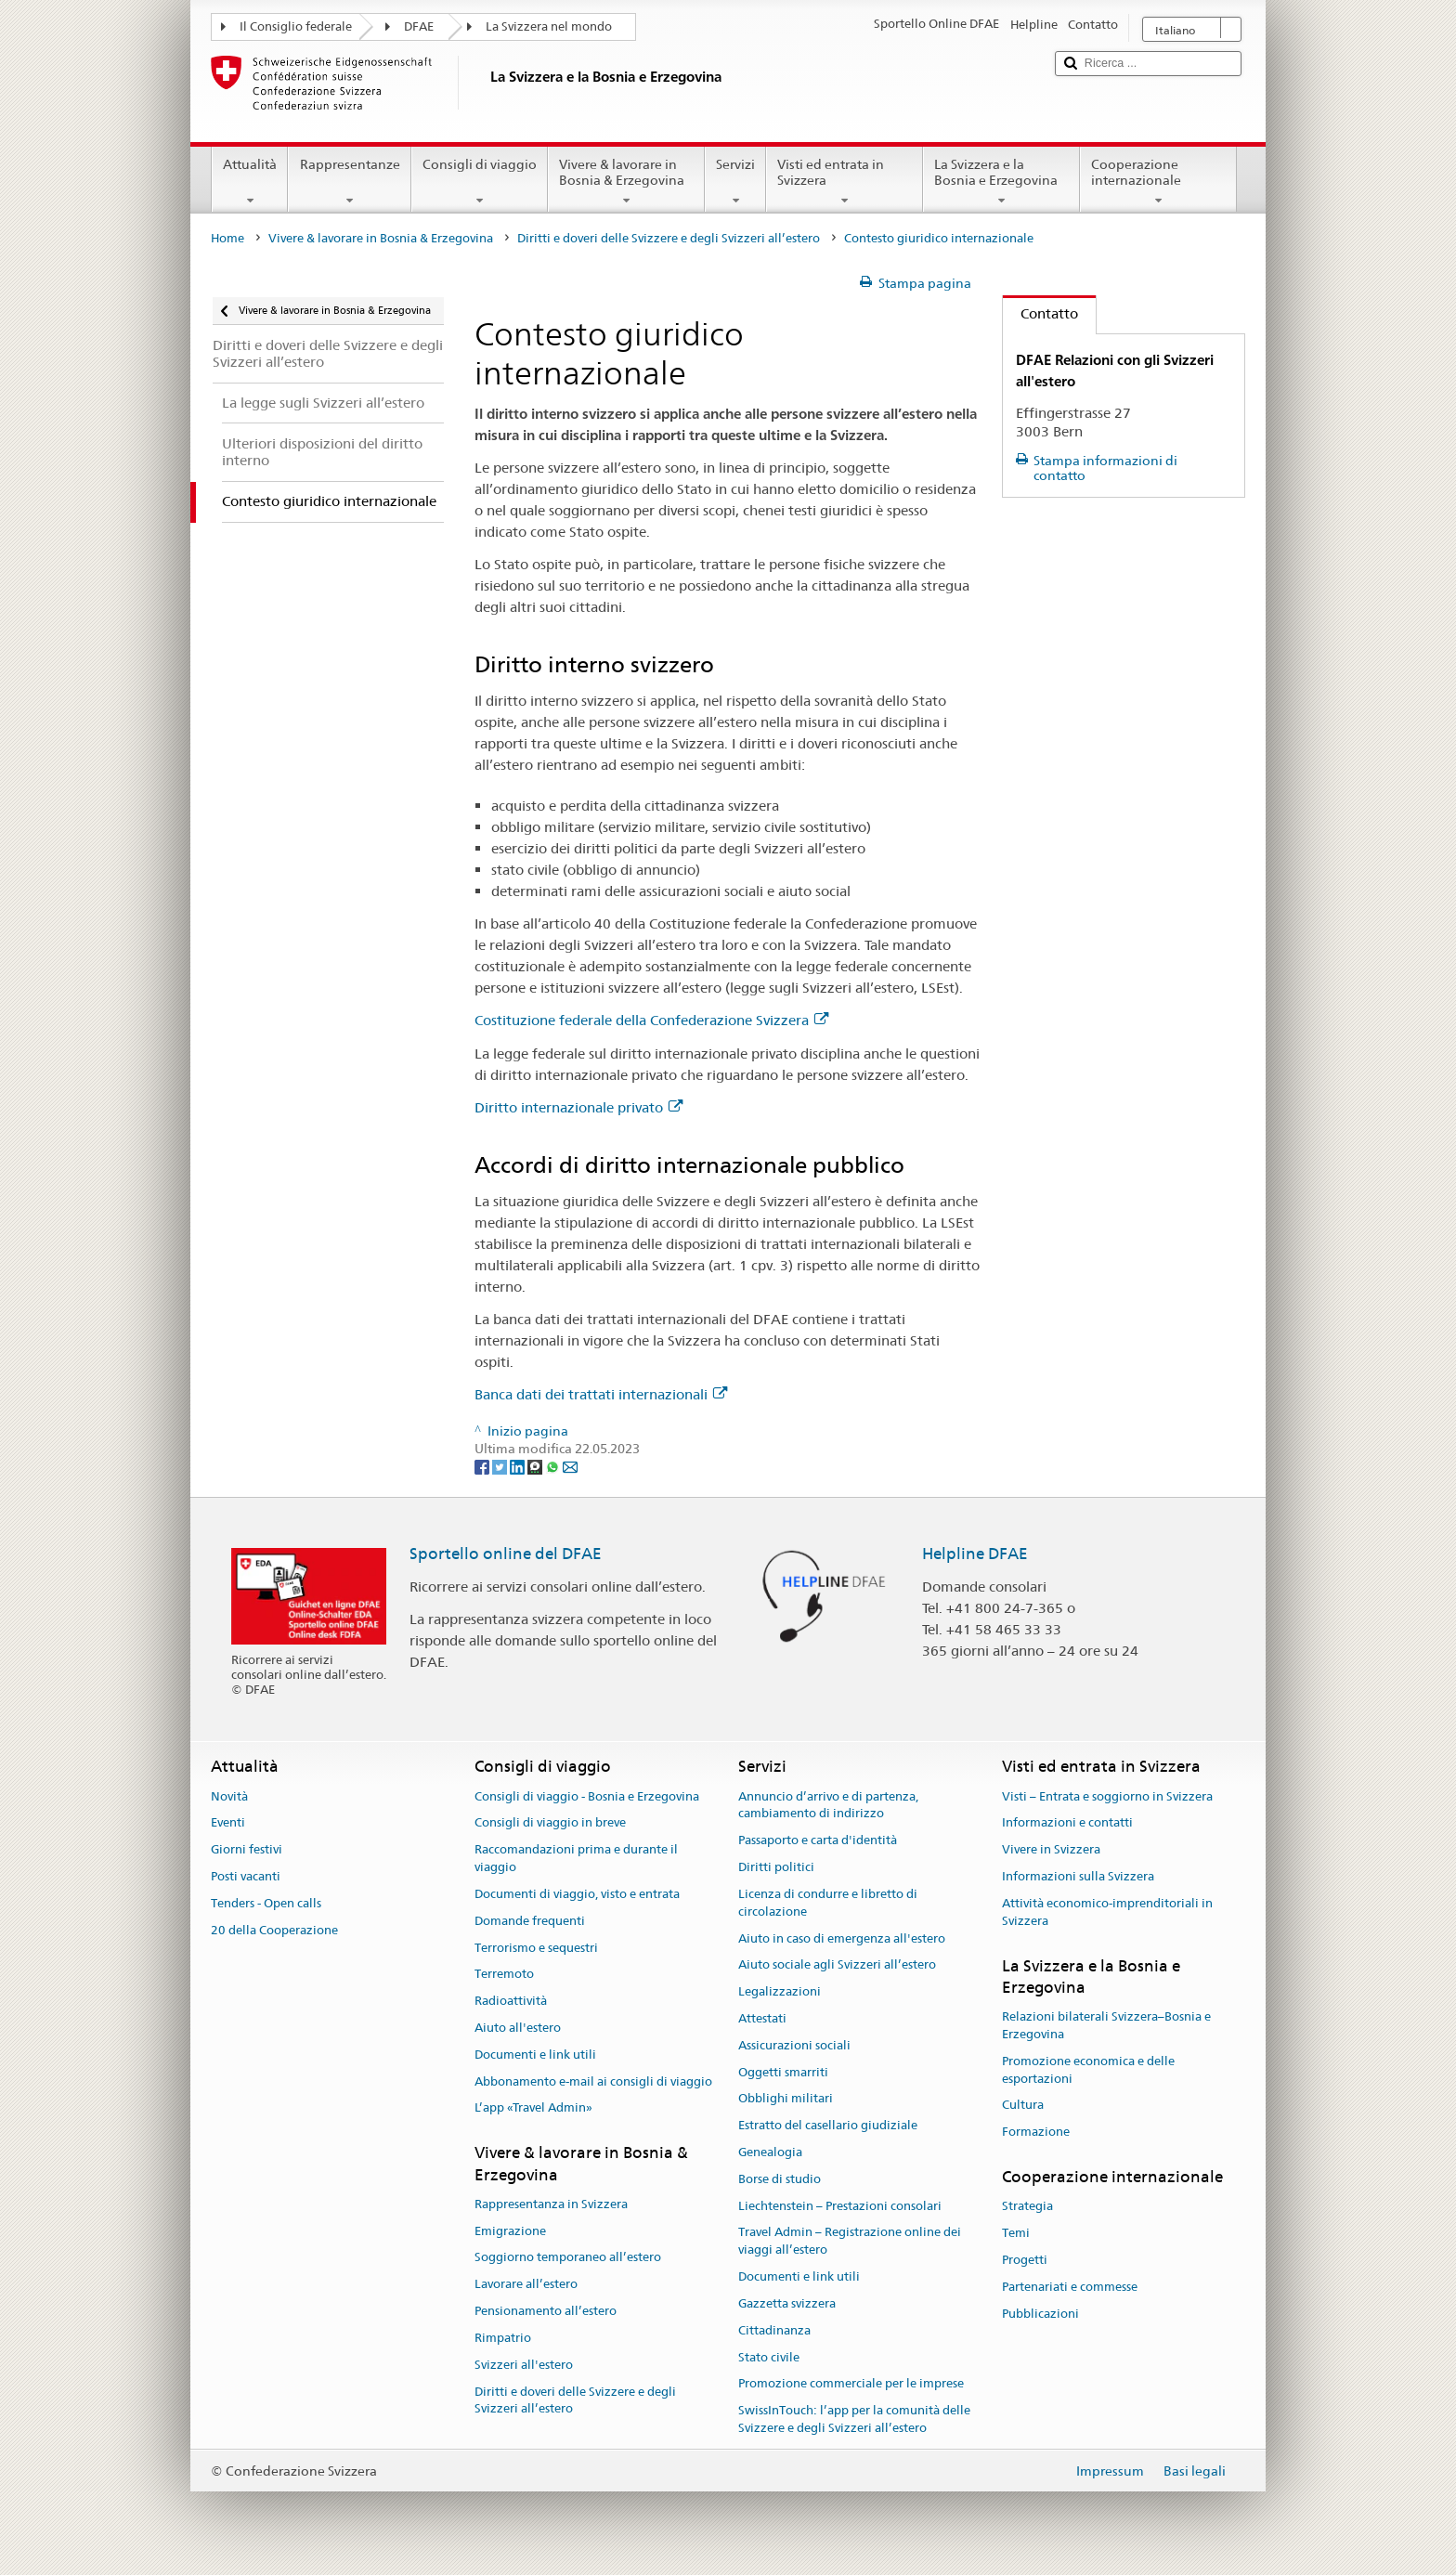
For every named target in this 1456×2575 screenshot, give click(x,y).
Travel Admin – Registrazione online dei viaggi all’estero (849, 2241)
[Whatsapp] (554, 1466)
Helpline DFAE (975, 1553)
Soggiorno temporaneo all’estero (567, 2258)
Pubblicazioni (1040, 2314)
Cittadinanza (774, 2330)
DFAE (419, 26)
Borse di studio (779, 2179)
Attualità (250, 182)
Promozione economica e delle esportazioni (1088, 2070)
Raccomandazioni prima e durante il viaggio (576, 1859)
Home (227, 238)
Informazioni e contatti (1067, 1823)
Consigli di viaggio (479, 182)
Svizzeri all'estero (523, 2365)
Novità (229, 1796)
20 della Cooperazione (274, 1930)
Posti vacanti (245, 1876)
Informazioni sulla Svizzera (1078, 1876)
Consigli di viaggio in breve (550, 1823)
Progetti (1024, 2260)
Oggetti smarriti (783, 2072)
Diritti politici (776, 1867)
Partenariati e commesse (1070, 2287)
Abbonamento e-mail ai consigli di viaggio (593, 2081)
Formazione (1036, 2132)
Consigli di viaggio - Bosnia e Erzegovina (586, 1796)
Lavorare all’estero (526, 2285)
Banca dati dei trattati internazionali (600, 1394)
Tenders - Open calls (266, 1903)
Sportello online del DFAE (506, 1553)
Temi (1016, 2233)
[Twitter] (501, 1466)
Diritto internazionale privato (578, 1107)
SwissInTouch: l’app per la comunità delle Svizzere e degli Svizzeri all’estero (854, 2419)
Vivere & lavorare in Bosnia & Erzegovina (626, 182)
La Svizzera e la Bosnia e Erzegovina (1001, 182)
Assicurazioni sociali (794, 2045)
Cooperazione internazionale (1158, 182)
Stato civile (769, 2357)
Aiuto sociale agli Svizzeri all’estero (837, 1965)
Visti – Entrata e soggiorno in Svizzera (1107, 1796)
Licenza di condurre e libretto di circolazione (827, 1902)
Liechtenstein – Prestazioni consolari (840, 2206)
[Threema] (536, 1466)
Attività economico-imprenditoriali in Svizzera (1107, 1912)
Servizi (735, 182)
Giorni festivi (246, 1850)
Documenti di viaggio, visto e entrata (577, 1894)
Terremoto (504, 1975)
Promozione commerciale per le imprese (851, 2384)
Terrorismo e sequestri (536, 1948)
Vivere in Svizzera (1051, 1850)
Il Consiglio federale (296, 26)
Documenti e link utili (535, 2054)
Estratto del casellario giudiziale (827, 2125)
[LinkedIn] (518, 1466)
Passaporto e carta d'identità (817, 1841)
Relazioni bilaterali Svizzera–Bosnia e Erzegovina (1106, 2025)
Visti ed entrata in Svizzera (844, 182)
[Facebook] (483, 1466)
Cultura (1023, 2106)
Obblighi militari (785, 2099)
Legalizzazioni (779, 1991)
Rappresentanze (349, 182)
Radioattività (510, 2001)
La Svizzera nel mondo (549, 26)
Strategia (1027, 2207)
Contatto (1040, 313)
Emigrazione (510, 2231)
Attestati (762, 2018)
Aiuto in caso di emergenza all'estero (841, 1938)
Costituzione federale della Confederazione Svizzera (651, 1020)
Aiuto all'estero (517, 2028)
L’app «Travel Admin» (533, 2108)
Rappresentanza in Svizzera (551, 2204)
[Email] (570, 1466)
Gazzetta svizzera (787, 2303)
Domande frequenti (529, 1921)
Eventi (228, 1823)
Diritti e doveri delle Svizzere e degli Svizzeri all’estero (668, 238)
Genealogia (770, 2152)
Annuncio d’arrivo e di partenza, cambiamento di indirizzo (828, 1805)
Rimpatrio (502, 2338)
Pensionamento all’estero (545, 2311)
